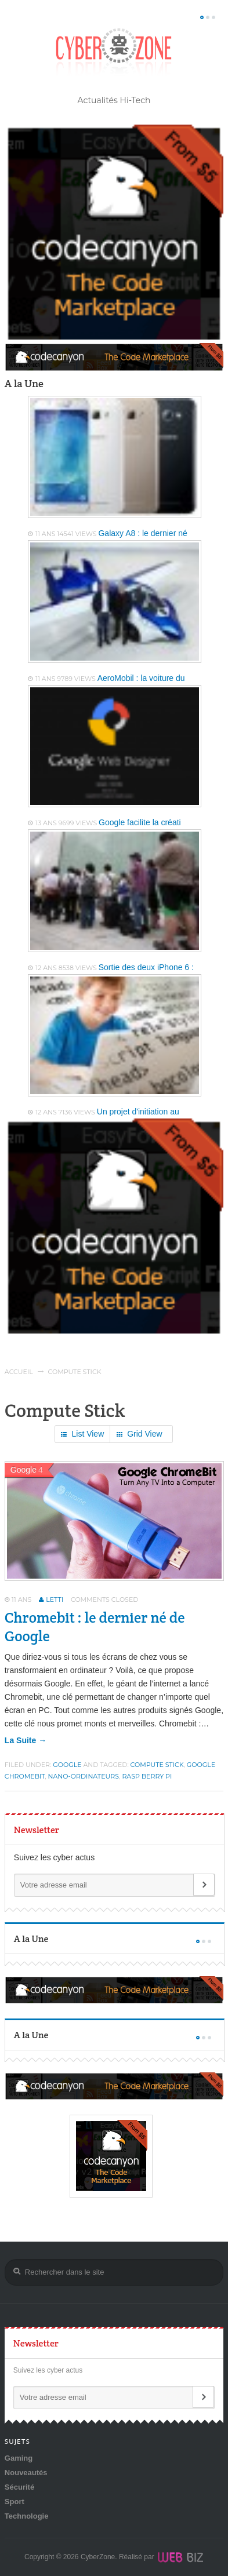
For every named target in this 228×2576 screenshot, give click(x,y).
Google (67, 1765)
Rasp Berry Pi (147, 1776)
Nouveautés (26, 2472)
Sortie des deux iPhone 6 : (146, 967)
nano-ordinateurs (83, 1776)
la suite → (25, 1740)
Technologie (27, 2516)
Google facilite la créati (140, 822)
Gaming (18, 2458)
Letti (54, 1599)
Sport (14, 2501)
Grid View (139, 1434)
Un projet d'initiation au (138, 1111)
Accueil (19, 1372)
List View (82, 1434)
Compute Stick (157, 1765)
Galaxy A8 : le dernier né (142, 533)
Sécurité (19, 2487)
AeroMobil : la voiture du (141, 678)
